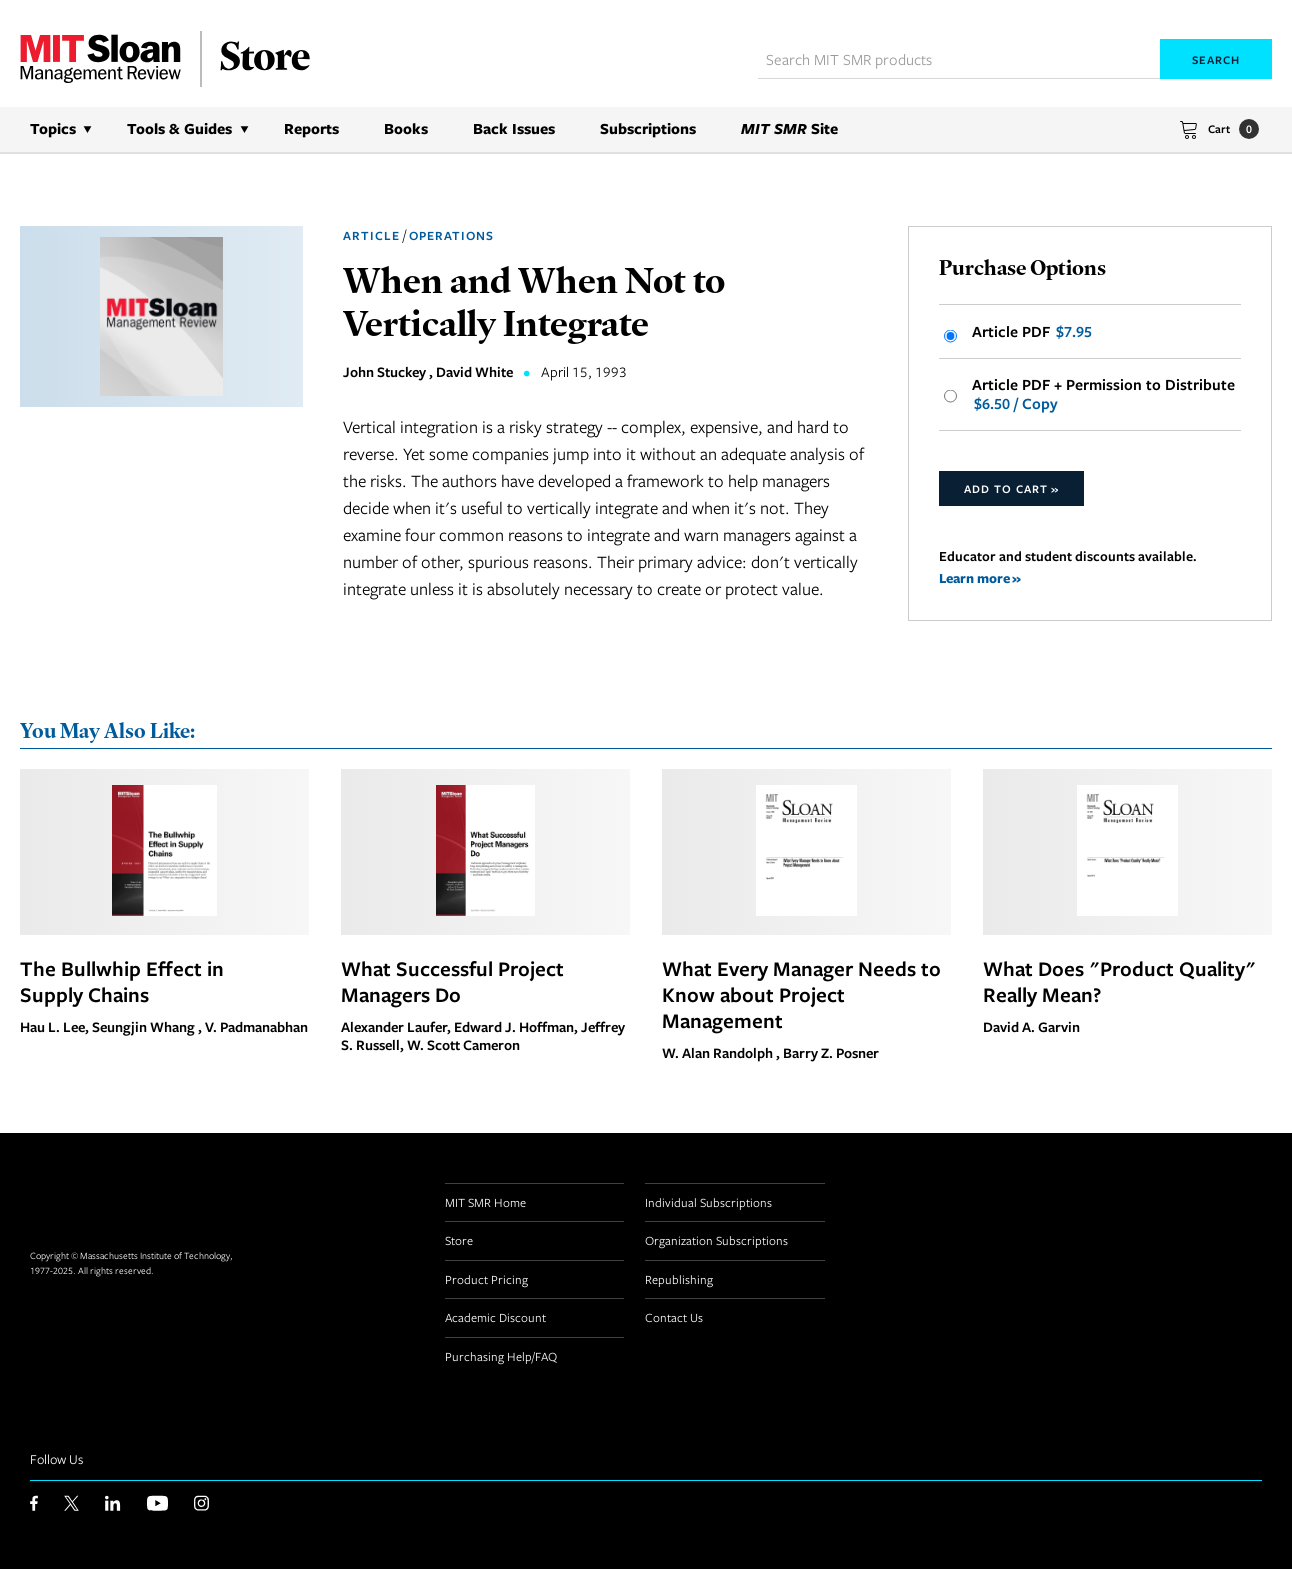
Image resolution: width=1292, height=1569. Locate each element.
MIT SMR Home (485, 1202)
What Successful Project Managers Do (452, 981)
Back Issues (514, 128)
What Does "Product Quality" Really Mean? (1119, 981)
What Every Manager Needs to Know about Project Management (801, 994)
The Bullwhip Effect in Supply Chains (122, 981)
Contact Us (674, 1317)
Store (459, 1240)
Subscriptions (648, 128)
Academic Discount (495, 1317)
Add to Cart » (1011, 488)
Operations (451, 235)
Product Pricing (486, 1279)
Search (1216, 59)
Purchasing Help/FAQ (501, 1356)
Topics (53, 128)
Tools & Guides (179, 128)
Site (789, 128)
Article (371, 235)
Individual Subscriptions (708, 1202)
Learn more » (980, 577)
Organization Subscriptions (716, 1240)
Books (406, 128)
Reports (311, 128)
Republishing (679, 1279)
